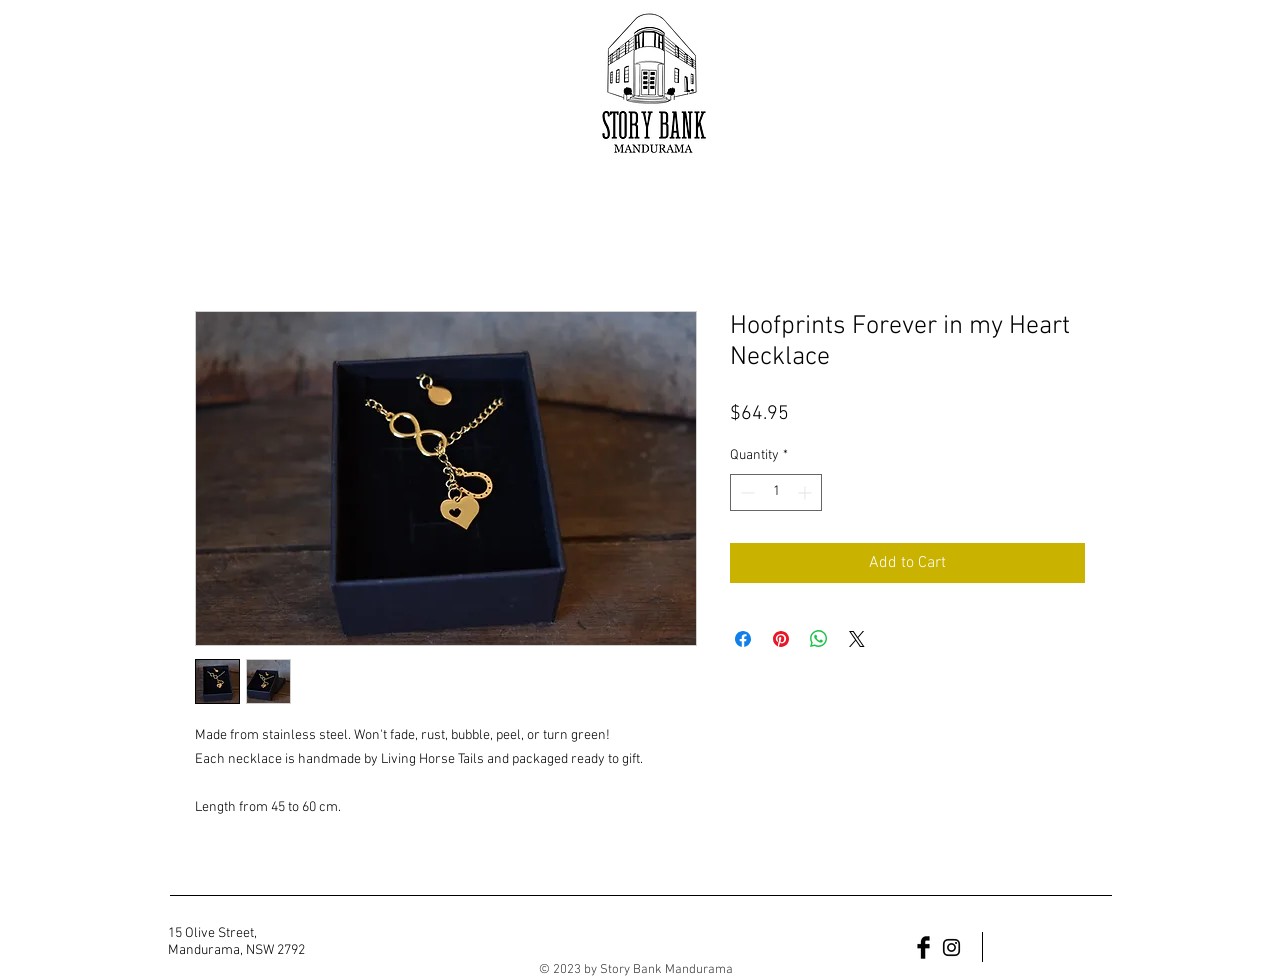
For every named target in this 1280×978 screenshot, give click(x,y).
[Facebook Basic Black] (923, 947)
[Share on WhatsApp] (819, 639)
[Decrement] (745, 492)
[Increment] (806, 492)
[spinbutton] (776, 492)
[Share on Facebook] (743, 639)
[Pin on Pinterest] (781, 639)
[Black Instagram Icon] (951, 947)
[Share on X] (857, 639)
